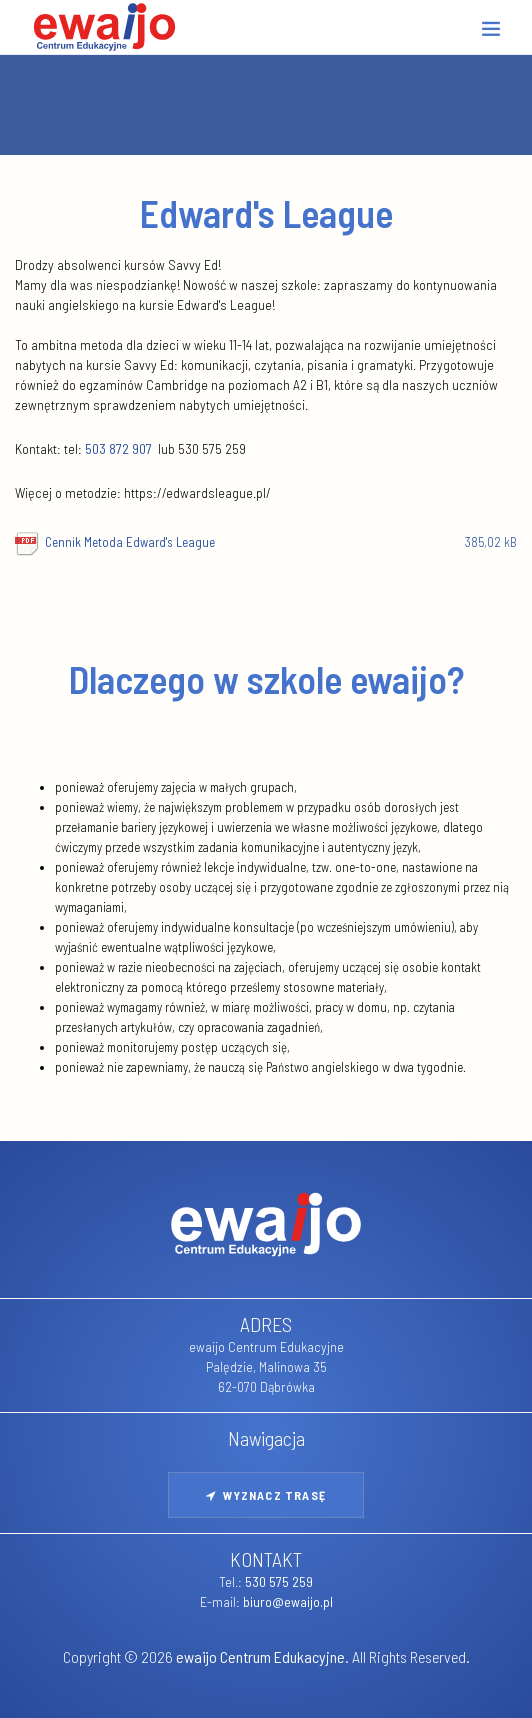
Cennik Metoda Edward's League (281, 542)
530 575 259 (279, 1581)
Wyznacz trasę (266, 1495)
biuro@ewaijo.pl (288, 1601)
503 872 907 (118, 448)
